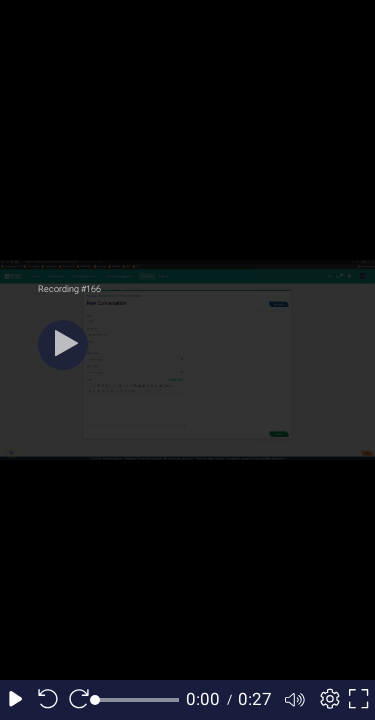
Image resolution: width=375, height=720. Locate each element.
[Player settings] (327, 700)
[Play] (63, 345)
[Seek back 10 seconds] (48, 700)
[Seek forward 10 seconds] (79, 700)
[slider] (137, 700)
